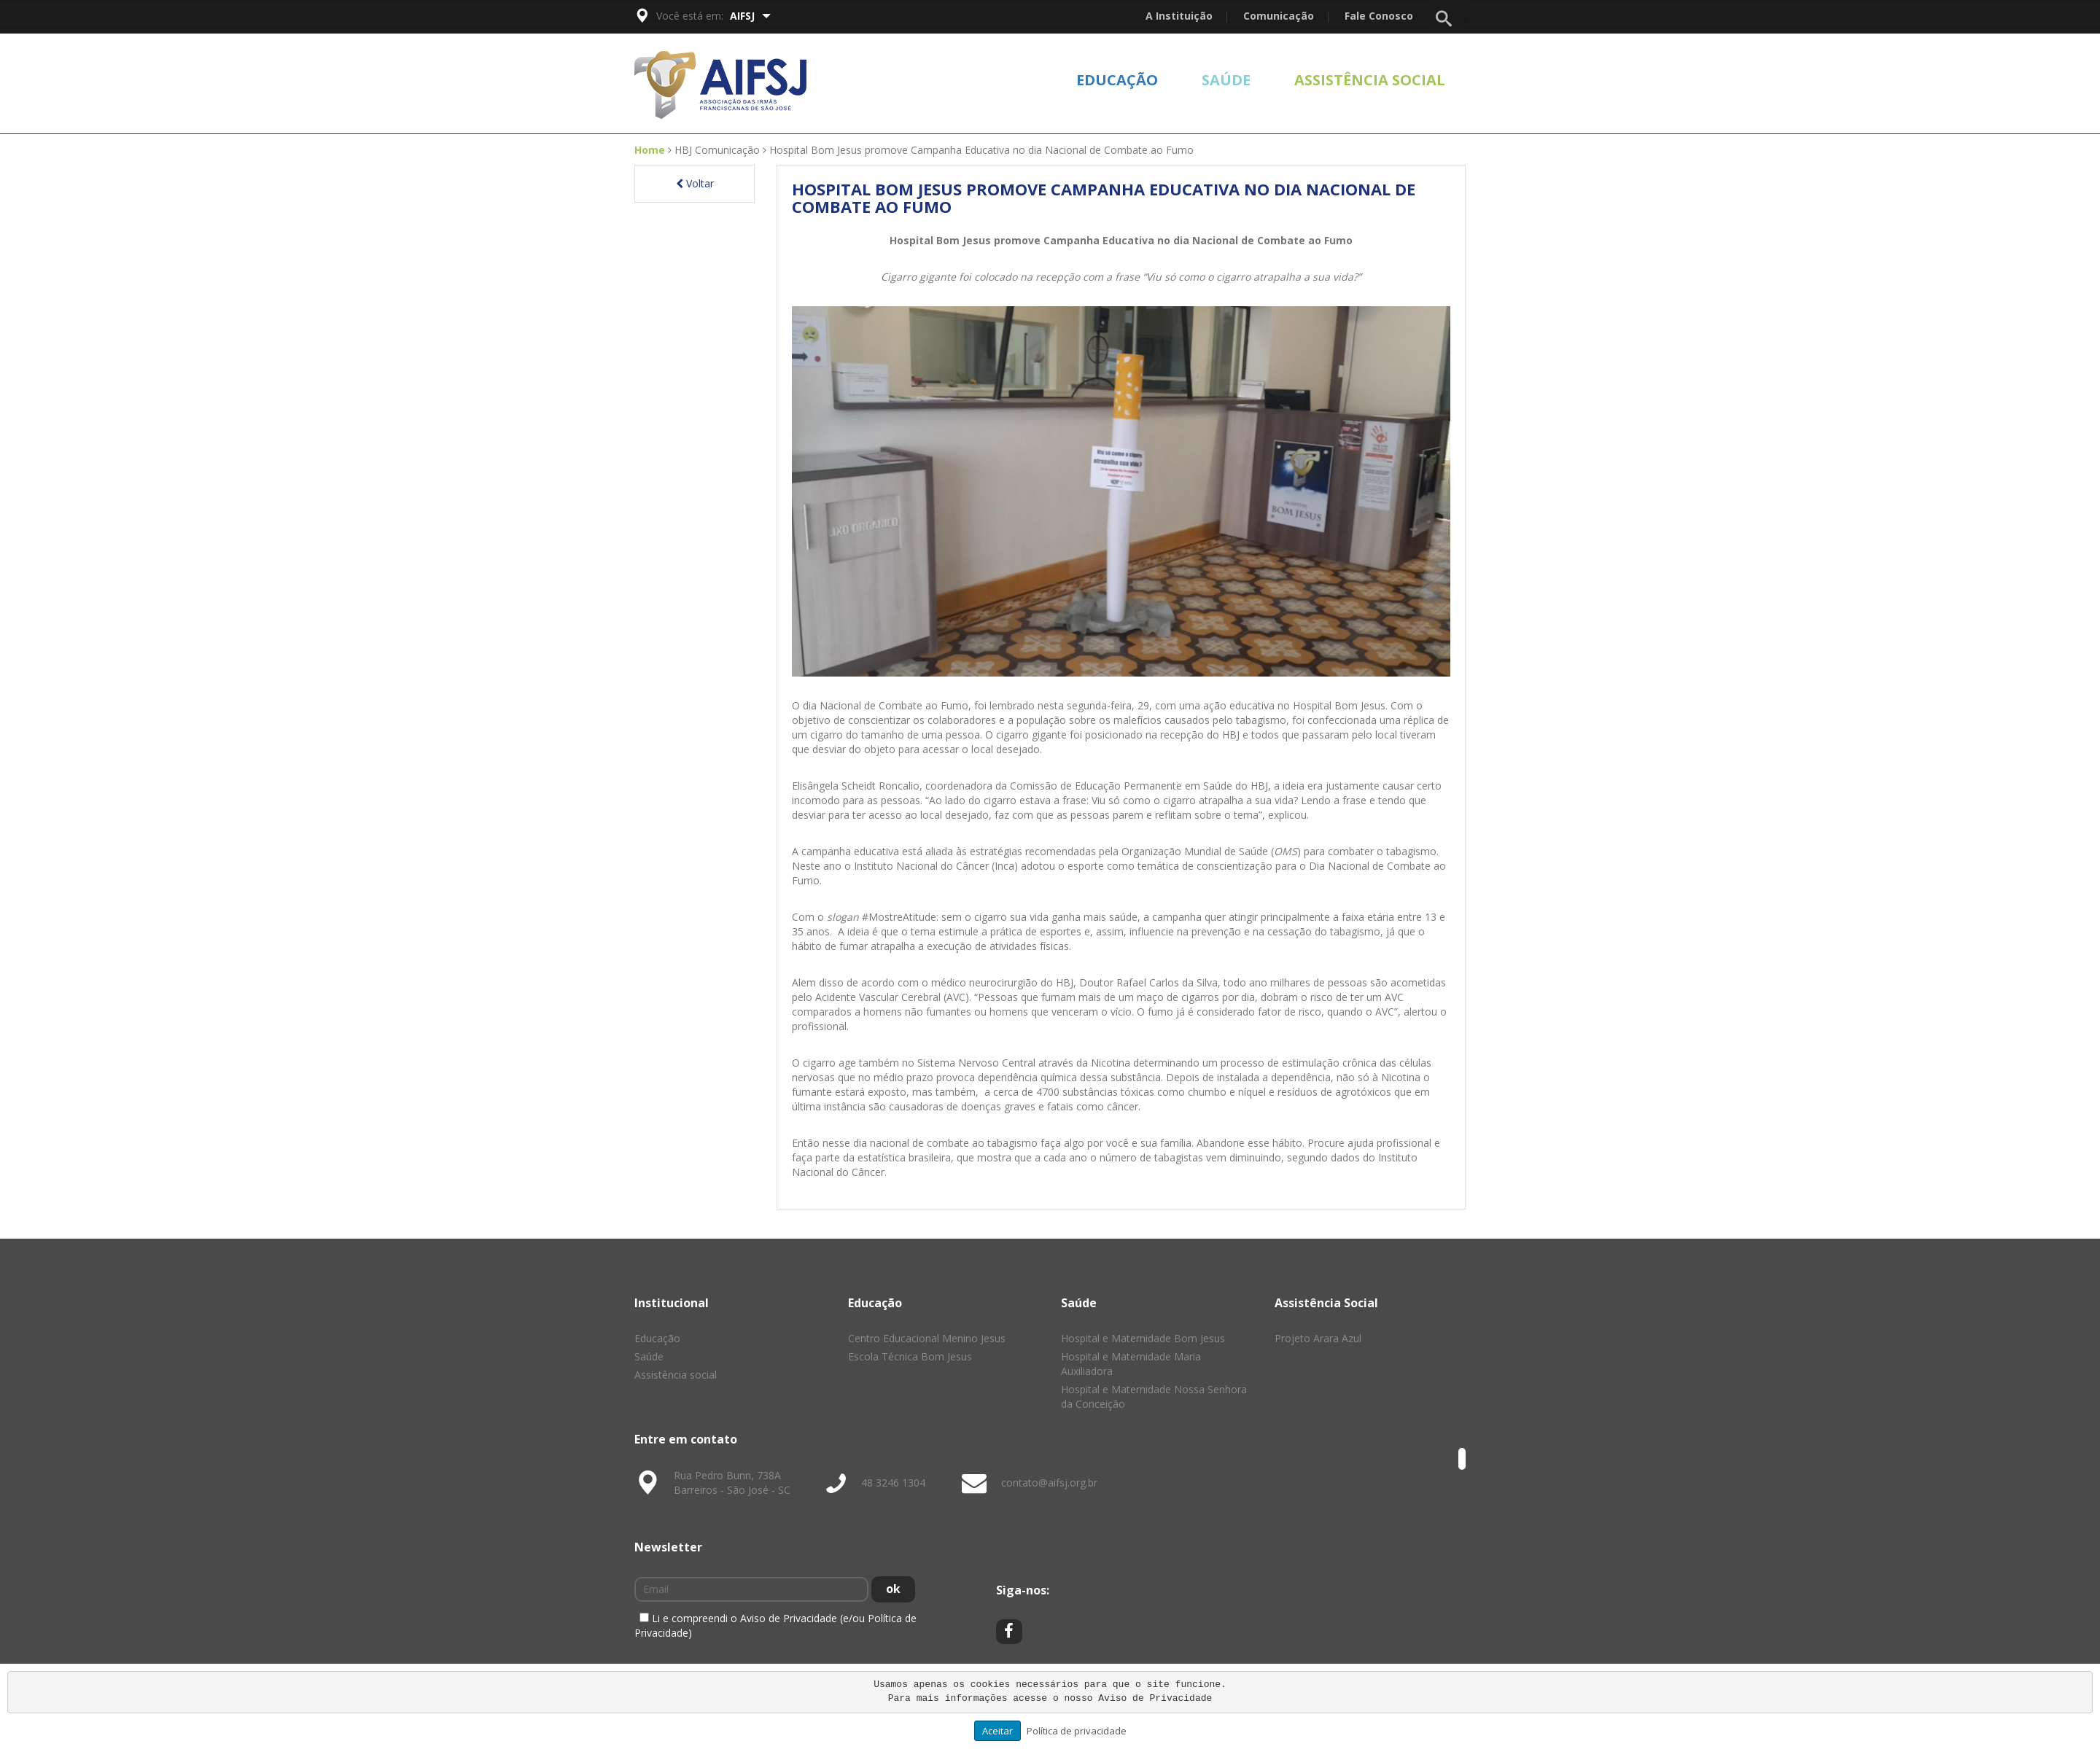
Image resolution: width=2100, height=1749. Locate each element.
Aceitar (997, 1730)
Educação (1117, 80)
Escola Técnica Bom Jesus (910, 1356)
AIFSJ (750, 16)
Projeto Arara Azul (1318, 1338)
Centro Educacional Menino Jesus (927, 1338)
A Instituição (1179, 16)
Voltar (695, 183)
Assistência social (1369, 80)
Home (649, 150)
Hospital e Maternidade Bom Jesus (1143, 1338)
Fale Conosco (1379, 16)
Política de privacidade (1077, 1730)
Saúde (1226, 80)
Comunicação (1278, 16)
